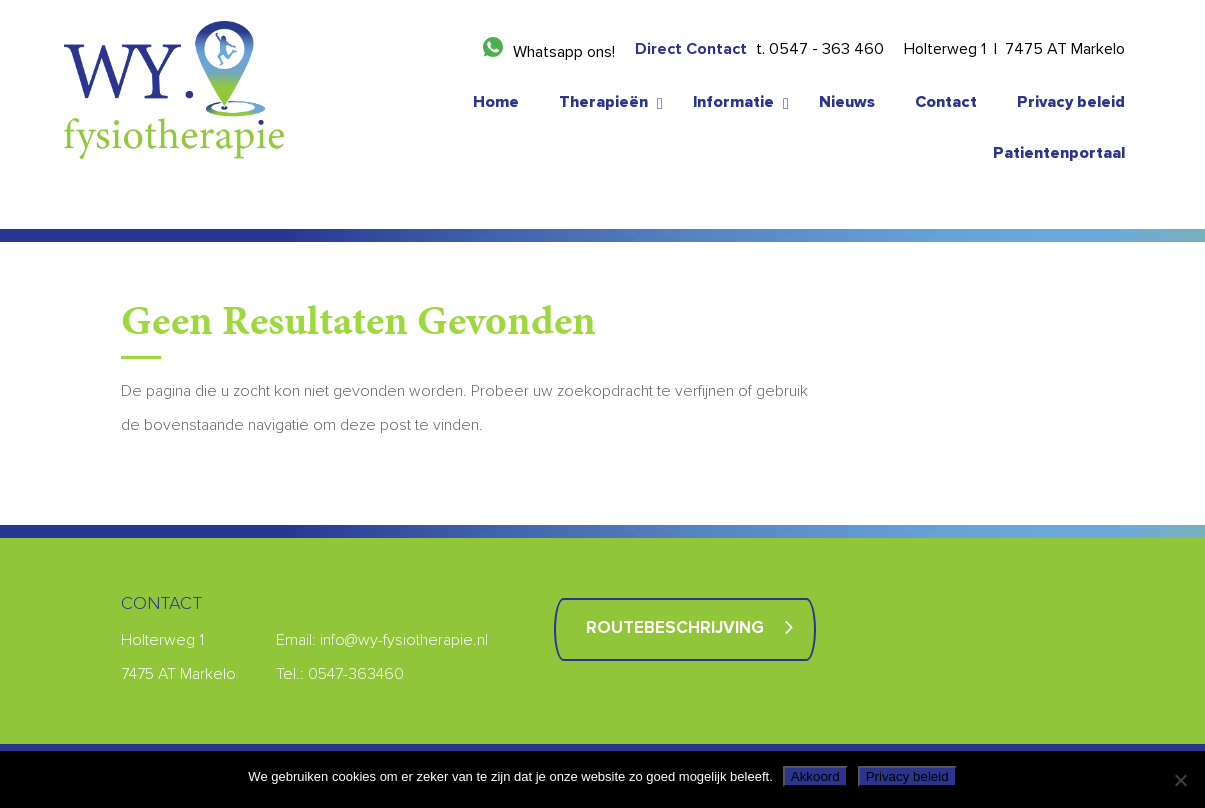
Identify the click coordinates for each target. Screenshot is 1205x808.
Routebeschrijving (675, 628)
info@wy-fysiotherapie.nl (404, 640)
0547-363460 (356, 674)
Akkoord (815, 776)
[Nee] (1180, 780)
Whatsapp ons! (564, 52)
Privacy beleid (907, 776)
